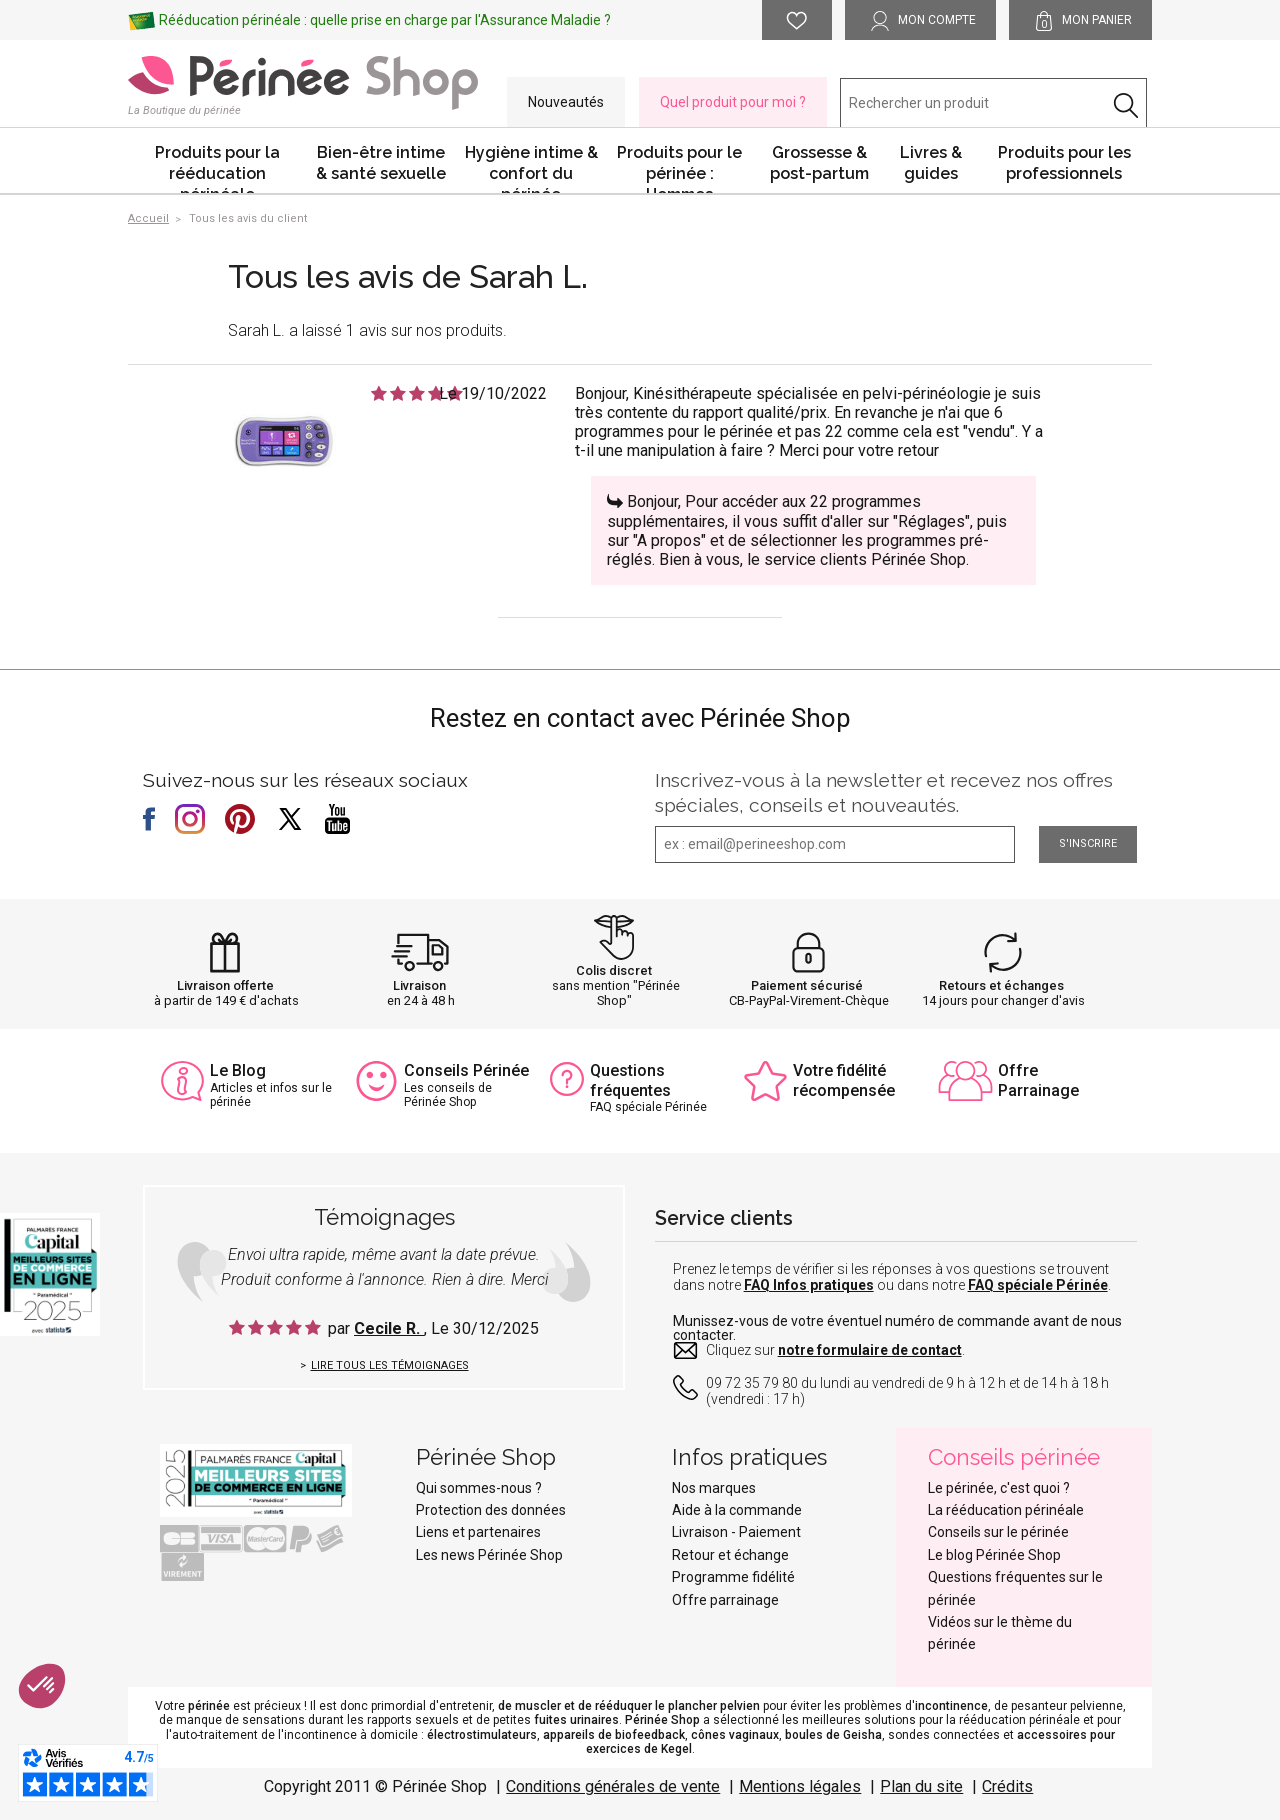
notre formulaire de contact (870, 1350)
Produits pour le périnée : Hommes (679, 168)
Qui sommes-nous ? (479, 1488)
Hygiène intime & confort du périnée (531, 168)
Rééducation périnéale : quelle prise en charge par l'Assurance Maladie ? (385, 20)
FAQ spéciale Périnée (1038, 1285)
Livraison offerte (225, 985)
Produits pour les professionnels (1064, 163)
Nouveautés (566, 102)
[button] (42, 1686)
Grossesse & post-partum (819, 163)
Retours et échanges (1001, 985)
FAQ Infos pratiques (809, 1285)
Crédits (1007, 1786)
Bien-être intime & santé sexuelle (381, 163)
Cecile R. (389, 1328)
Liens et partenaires (478, 1532)
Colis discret (614, 970)
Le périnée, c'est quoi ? (999, 1488)
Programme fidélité (733, 1577)
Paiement (770, 1532)
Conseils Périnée (466, 1070)
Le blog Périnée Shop (994, 1555)
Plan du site (921, 1786)
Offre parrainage (725, 1600)
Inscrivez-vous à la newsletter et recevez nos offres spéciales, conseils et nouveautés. (884, 792)
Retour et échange (730, 1555)
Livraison (419, 985)
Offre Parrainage (1038, 1080)
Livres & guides (931, 163)
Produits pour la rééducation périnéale (217, 168)
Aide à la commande (737, 1510)
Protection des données (491, 1510)
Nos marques (714, 1488)
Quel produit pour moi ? (733, 102)
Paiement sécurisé (807, 985)
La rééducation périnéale (1006, 1510)
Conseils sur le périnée (998, 1532)
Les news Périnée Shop (489, 1555)
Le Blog (238, 1070)
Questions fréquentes (630, 1080)
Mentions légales (800, 1786)
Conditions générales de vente (613, 1786)
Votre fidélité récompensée (844, 1080)
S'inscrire (1088, 843)
